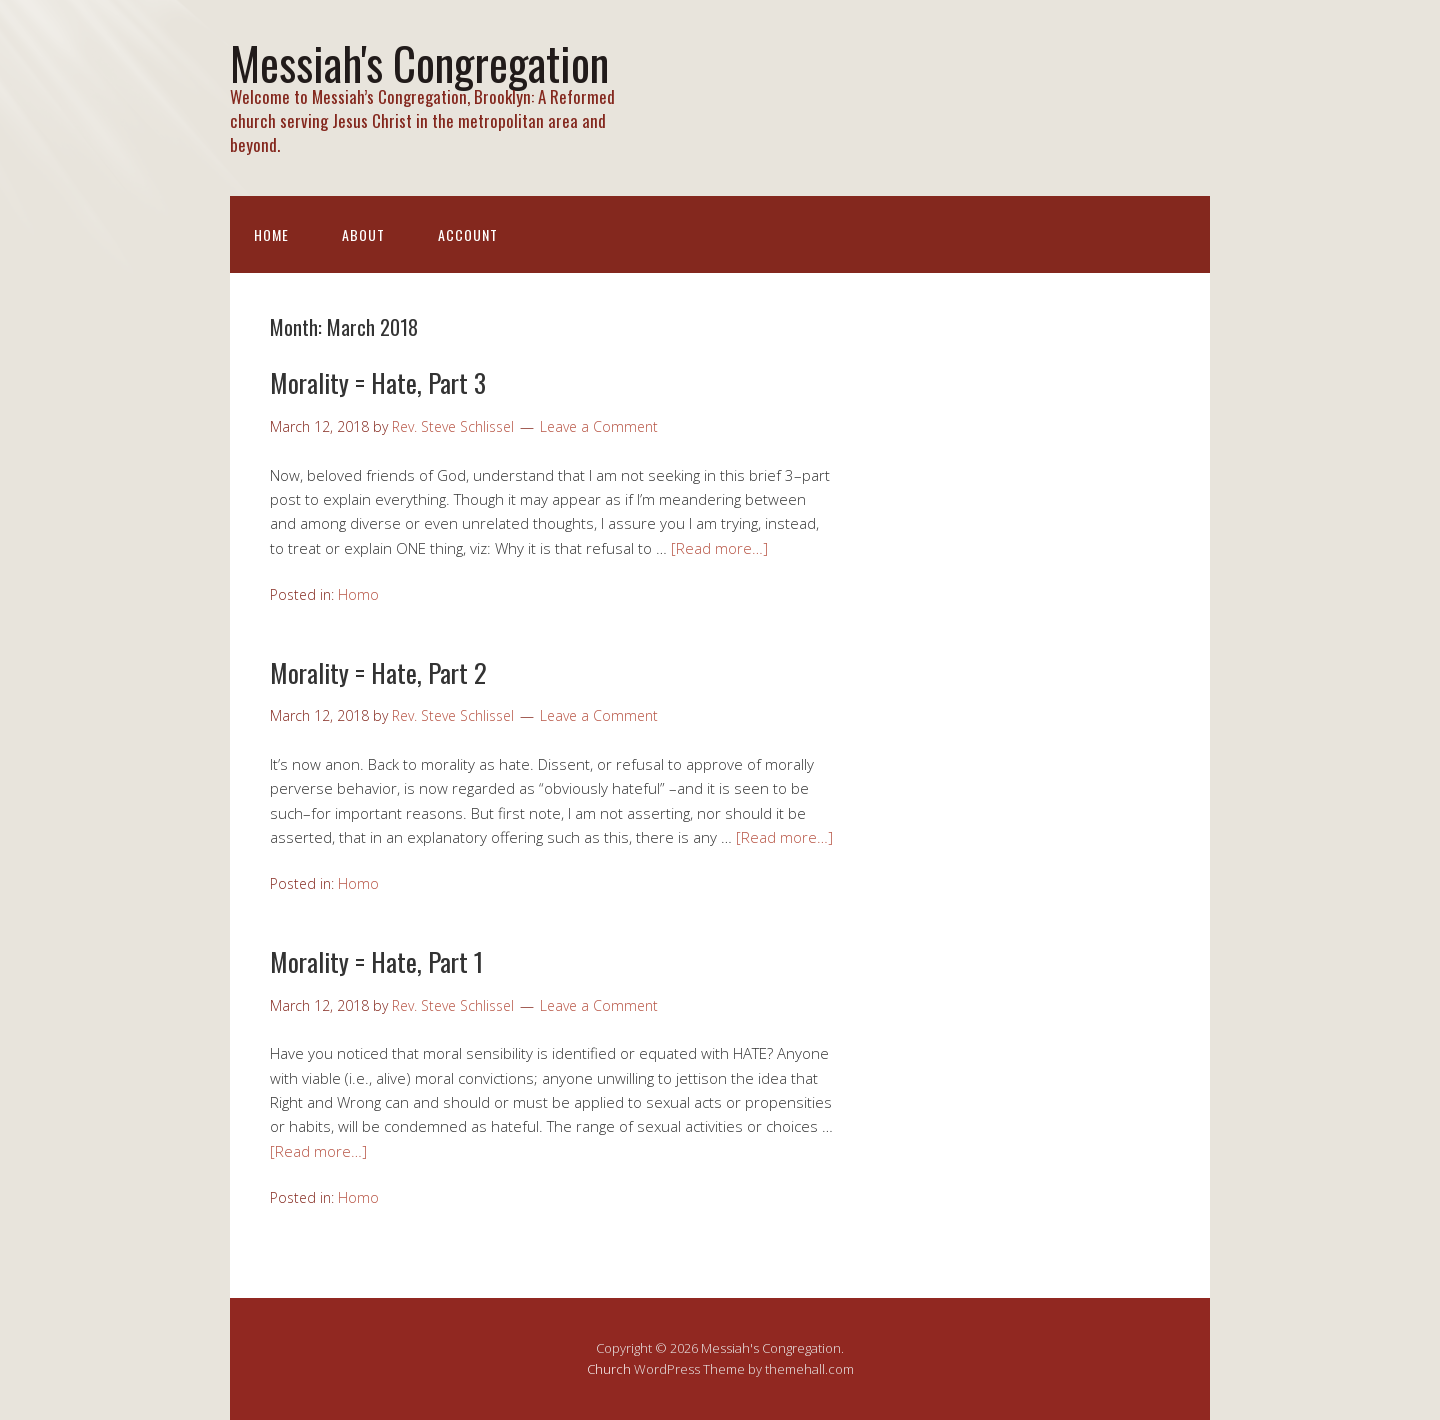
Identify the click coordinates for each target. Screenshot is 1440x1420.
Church (609, 1369)
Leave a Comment (599, 426)
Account (468, 234)
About (363, 234)
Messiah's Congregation (419, 62)
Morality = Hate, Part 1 (376, 961)
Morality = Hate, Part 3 (378, 382)
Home (271, 234)
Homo (358, 594)
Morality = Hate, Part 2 (378, 672)
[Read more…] (719, 548)
